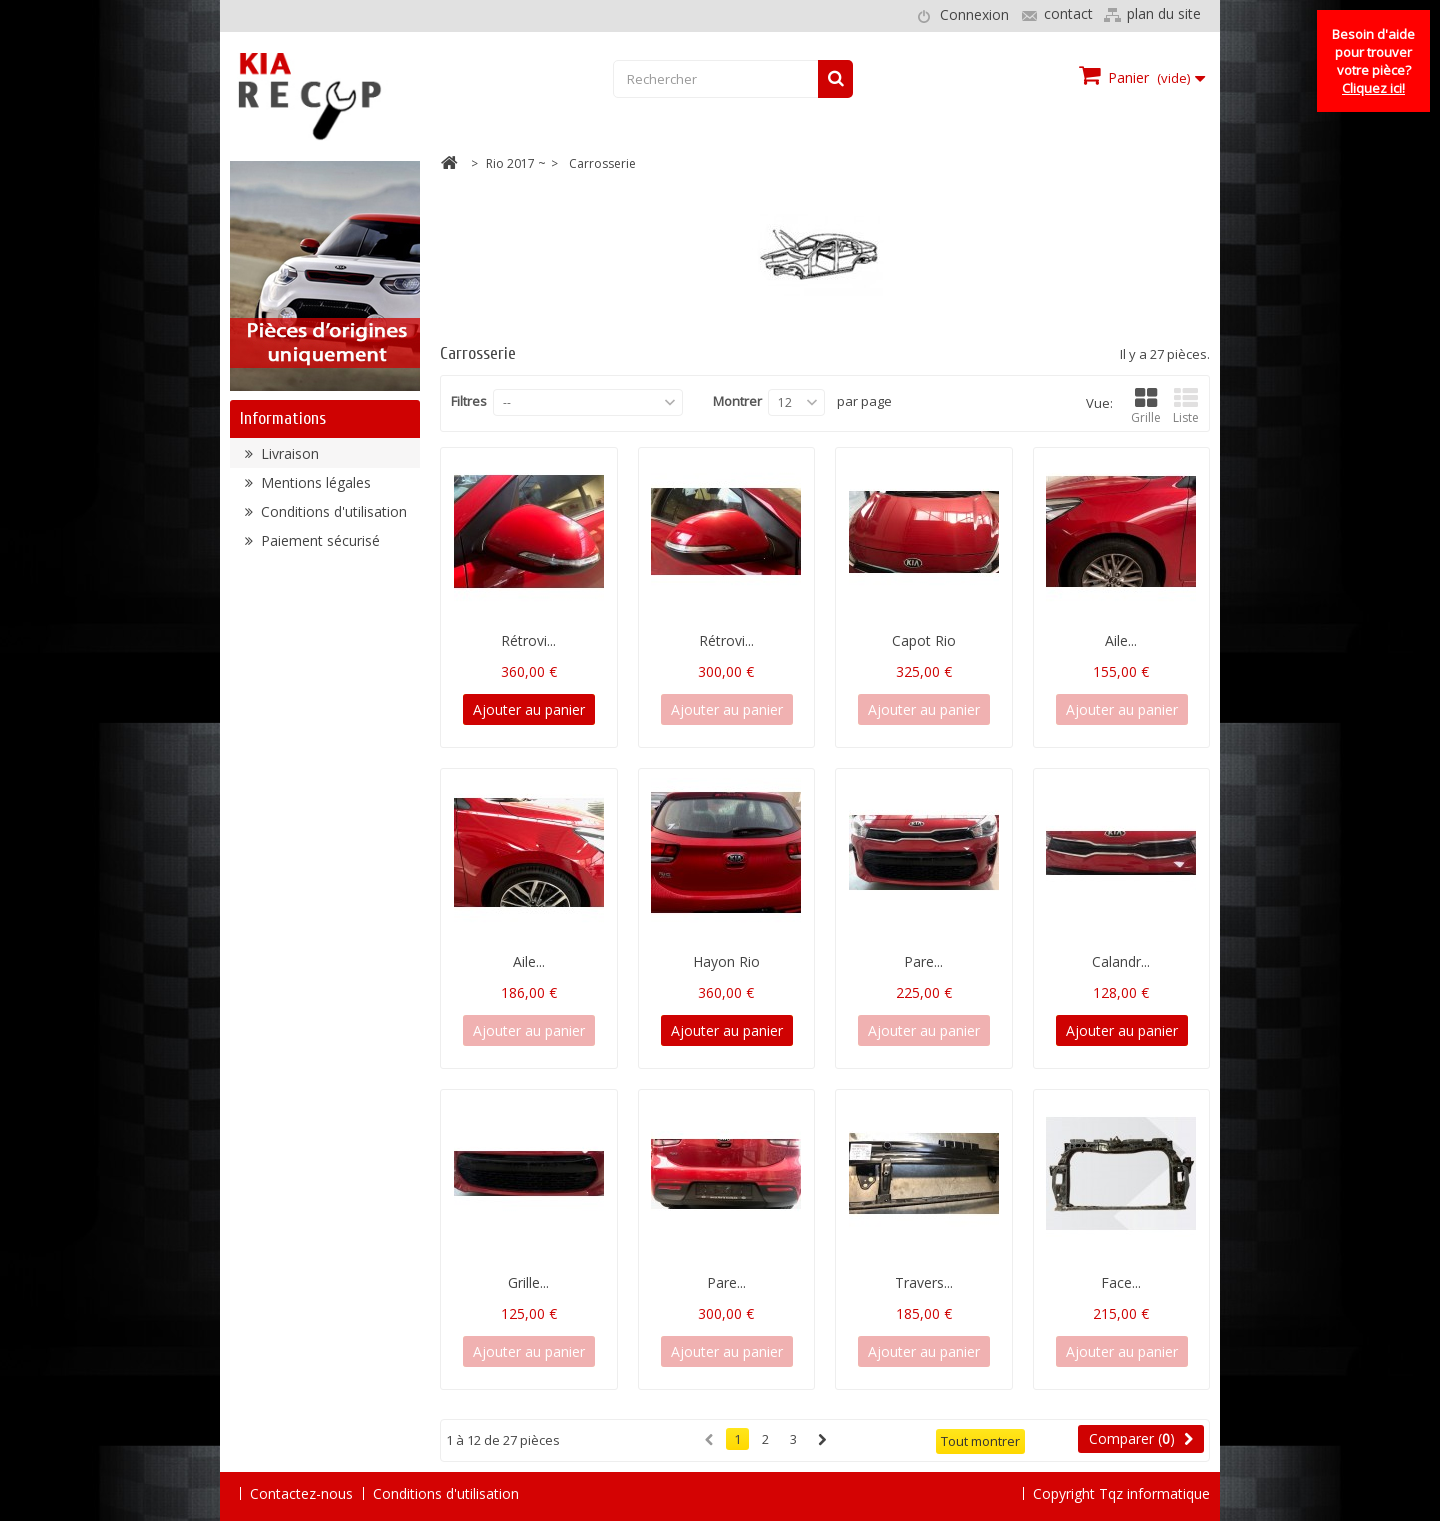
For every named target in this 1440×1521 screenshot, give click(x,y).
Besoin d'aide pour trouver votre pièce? (1373, 61)
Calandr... (1121, 961)
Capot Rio (924, 640)
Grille (1146, 406)
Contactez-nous (301, 1493)
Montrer (737, 401)
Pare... (923, 961)
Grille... (528, 1282)
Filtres (469, 401)
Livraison (288, 461)
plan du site (1164, 13)
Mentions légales (314, 490)
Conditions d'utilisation (332, 519)
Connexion (974, 14)
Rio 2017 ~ (516, 163)
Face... (1121, 1282)
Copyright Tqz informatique (1121, 1492)
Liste (1186, 406)
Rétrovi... (528, 640)
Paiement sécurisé (318, 548)
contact (1068, 13)
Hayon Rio (726, 961)
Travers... (924, 1282)
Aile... (1121, 640)
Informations (283, 418)
